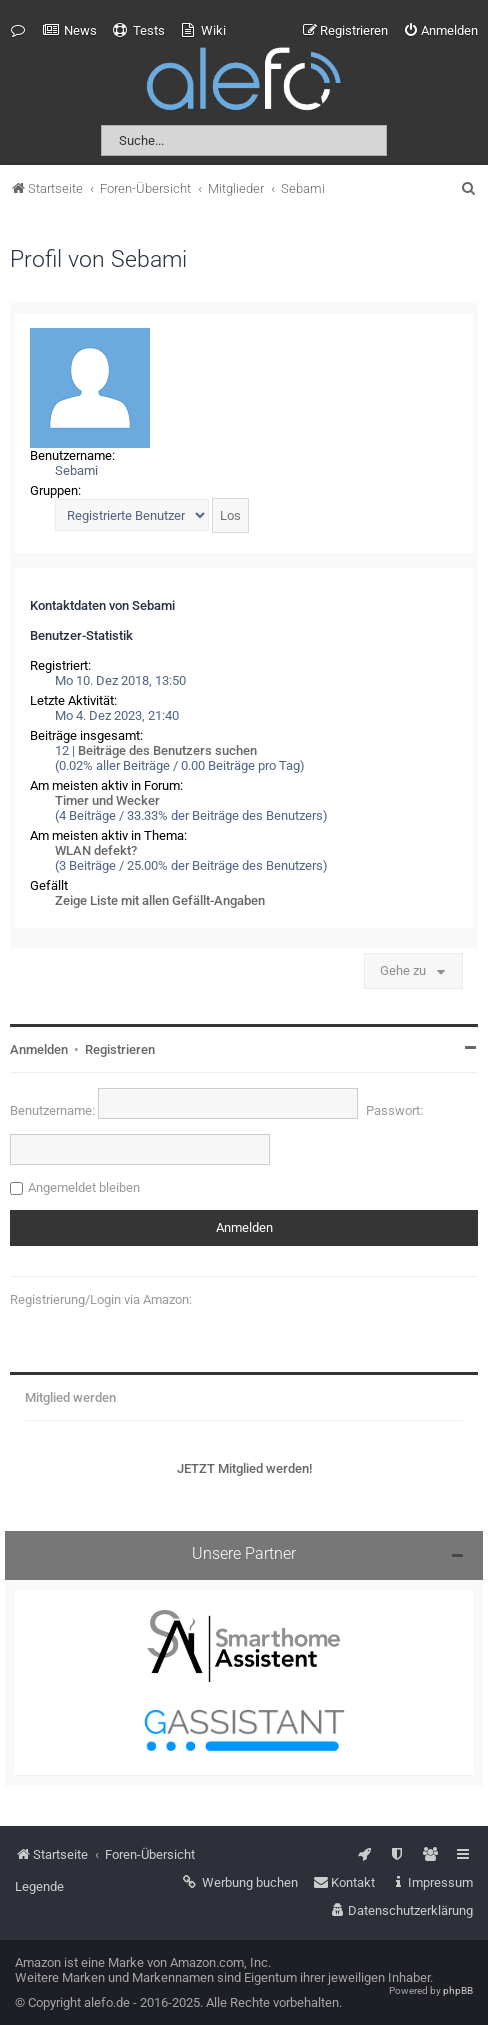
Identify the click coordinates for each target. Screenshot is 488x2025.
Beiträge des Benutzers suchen (167, 750)
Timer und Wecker (107, 800)
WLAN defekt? (96, 850)
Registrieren (120, 1049)
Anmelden (39, 1049)
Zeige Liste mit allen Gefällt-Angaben (160, 900)
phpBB (458, 1990)
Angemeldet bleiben (84, 1187)
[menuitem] (70, 31)
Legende (39, 1886)
